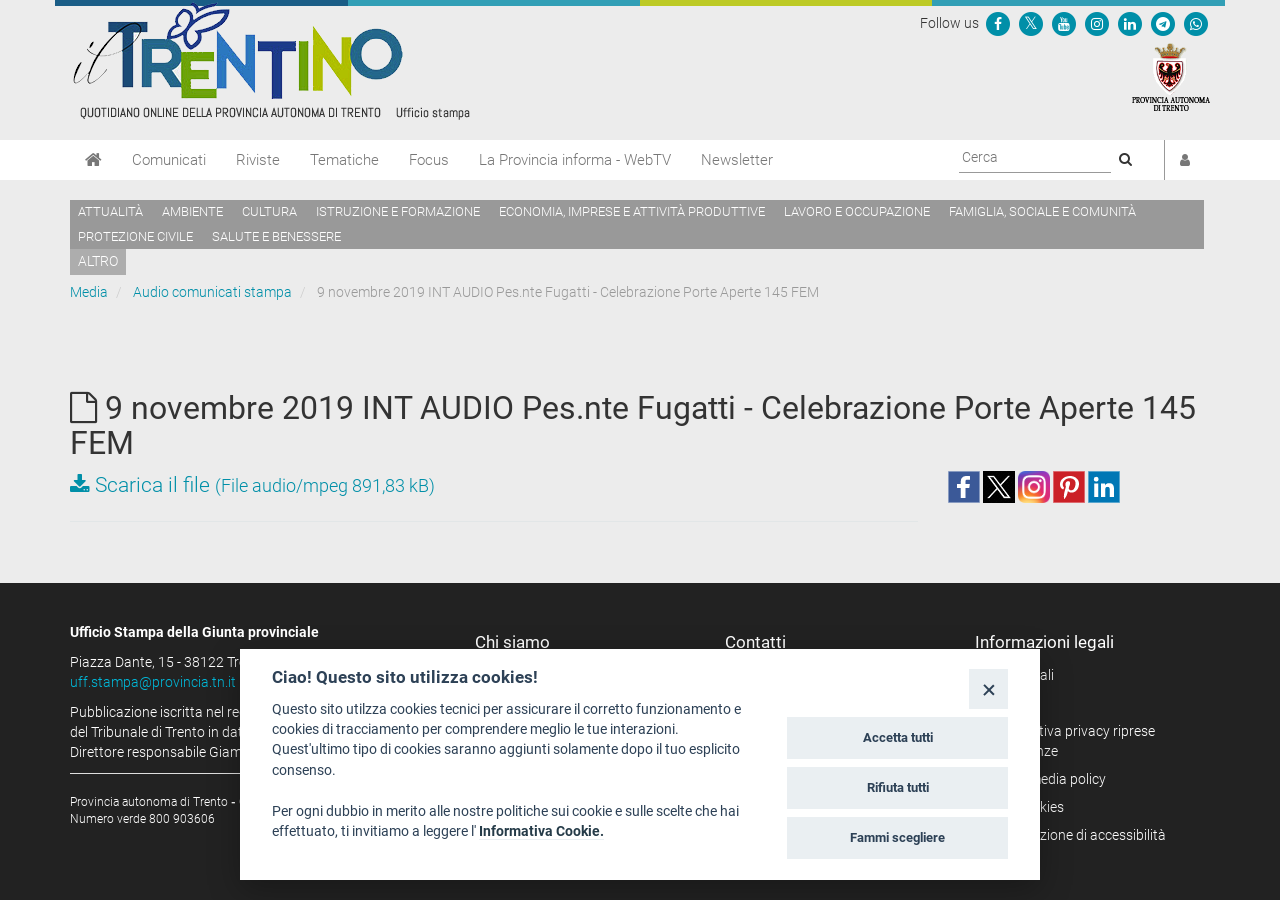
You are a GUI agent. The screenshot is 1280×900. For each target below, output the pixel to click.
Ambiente (192, 211)
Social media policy (1047, 779)
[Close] (988, 688)
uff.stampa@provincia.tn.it (153, 682)
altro (98, 261)
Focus (429, 160)
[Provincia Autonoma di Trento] (1171, 76)
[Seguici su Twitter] (1031, 23)
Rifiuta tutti (898, 787)
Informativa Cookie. (541, 831)
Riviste (258, 160)
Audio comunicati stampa (212, 292)
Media (89, 292)
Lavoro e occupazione (857, 211)
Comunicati (169, 160)
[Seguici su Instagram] (1097, 23)
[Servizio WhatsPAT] (1196, 23)
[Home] (93, 160)
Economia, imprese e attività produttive (632, 211)
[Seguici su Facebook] (998, 23)
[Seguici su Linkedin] (1130, 23)
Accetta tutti (898, 737)
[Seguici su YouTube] (1064, 23)
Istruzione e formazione (398, 211)
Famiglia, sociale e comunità (1042, 211)
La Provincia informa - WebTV (575, 160)
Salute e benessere (276, 236)
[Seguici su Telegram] (1163, 23)
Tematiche (344, 160)
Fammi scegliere (897, 837)
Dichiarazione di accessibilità (1077, 835)
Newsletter (737, 160)
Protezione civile (135, 236)
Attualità (110, 211)
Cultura (269, 211)
